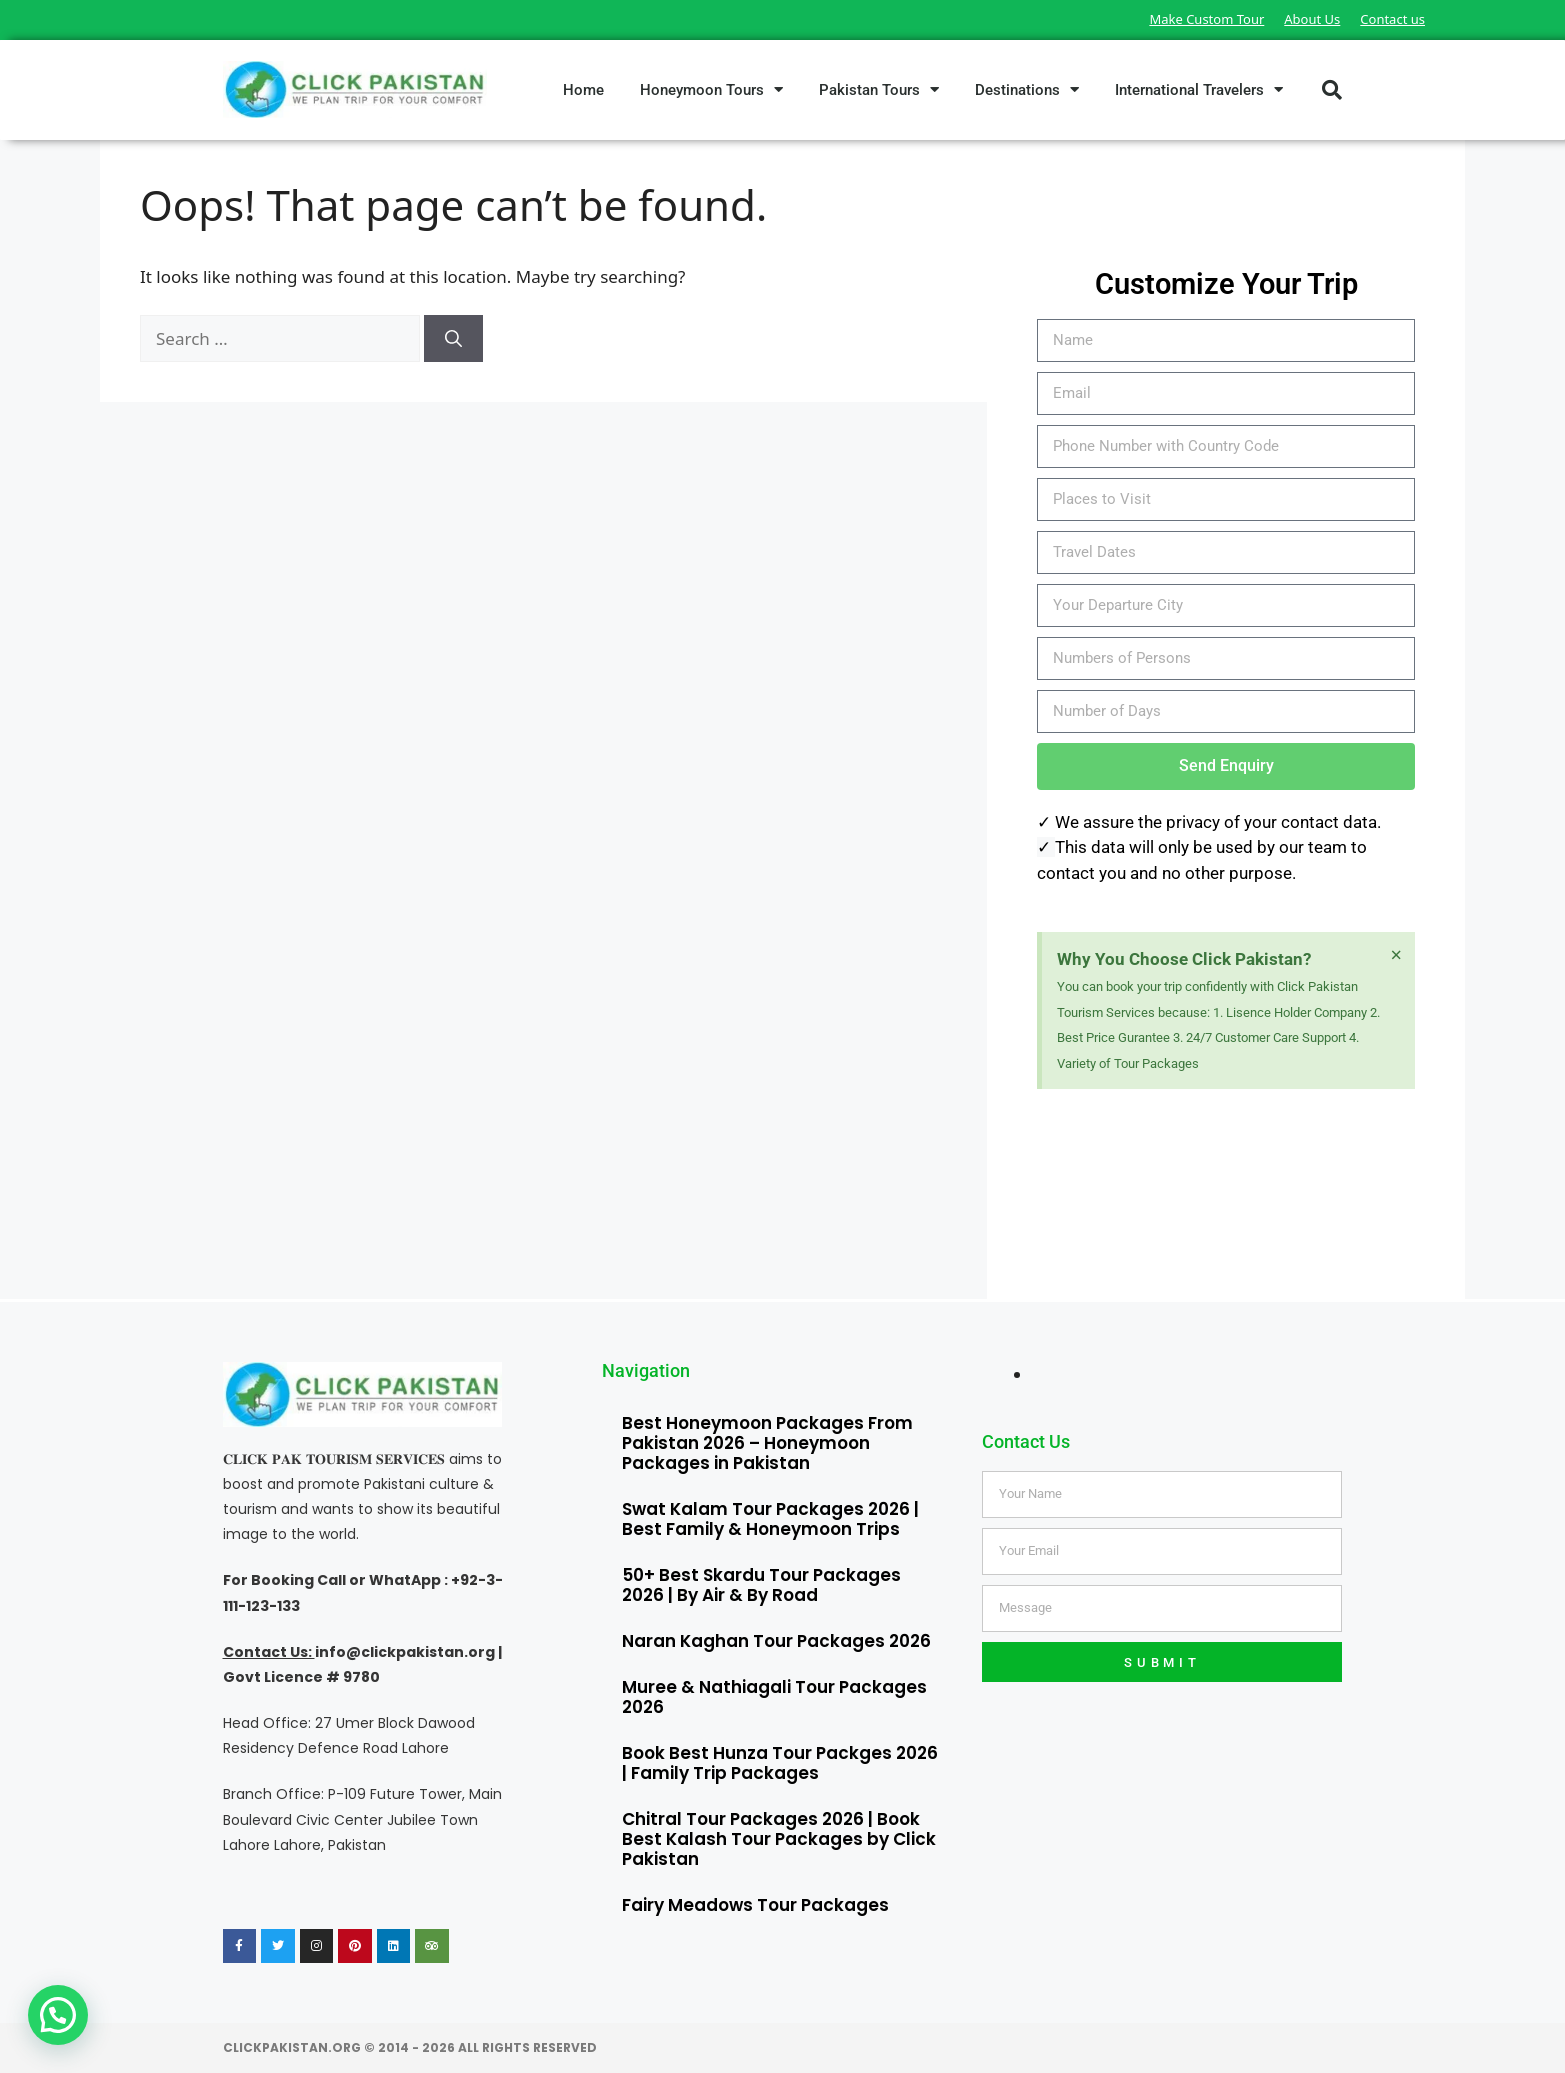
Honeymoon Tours (711, 89)
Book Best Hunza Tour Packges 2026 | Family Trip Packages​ (780, 1763)
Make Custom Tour (1206, 19)
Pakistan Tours (879, 89)
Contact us (1392, 19)
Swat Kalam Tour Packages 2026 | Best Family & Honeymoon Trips (770, 1519)
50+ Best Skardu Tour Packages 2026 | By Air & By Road (761, 1585)
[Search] (453, 339)
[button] (1332, 90)
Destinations (1027, 89)
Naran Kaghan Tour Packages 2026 (776, 1641)
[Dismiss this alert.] (1396, 955)
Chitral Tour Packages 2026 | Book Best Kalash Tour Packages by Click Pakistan (779, 1839)
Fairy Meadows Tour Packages (755, 1905)
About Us (1312, 19)
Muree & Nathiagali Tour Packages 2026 (774, 1697)
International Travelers (1199, 89)
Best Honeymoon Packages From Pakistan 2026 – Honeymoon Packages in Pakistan (767, 1443)
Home (583, 90)
